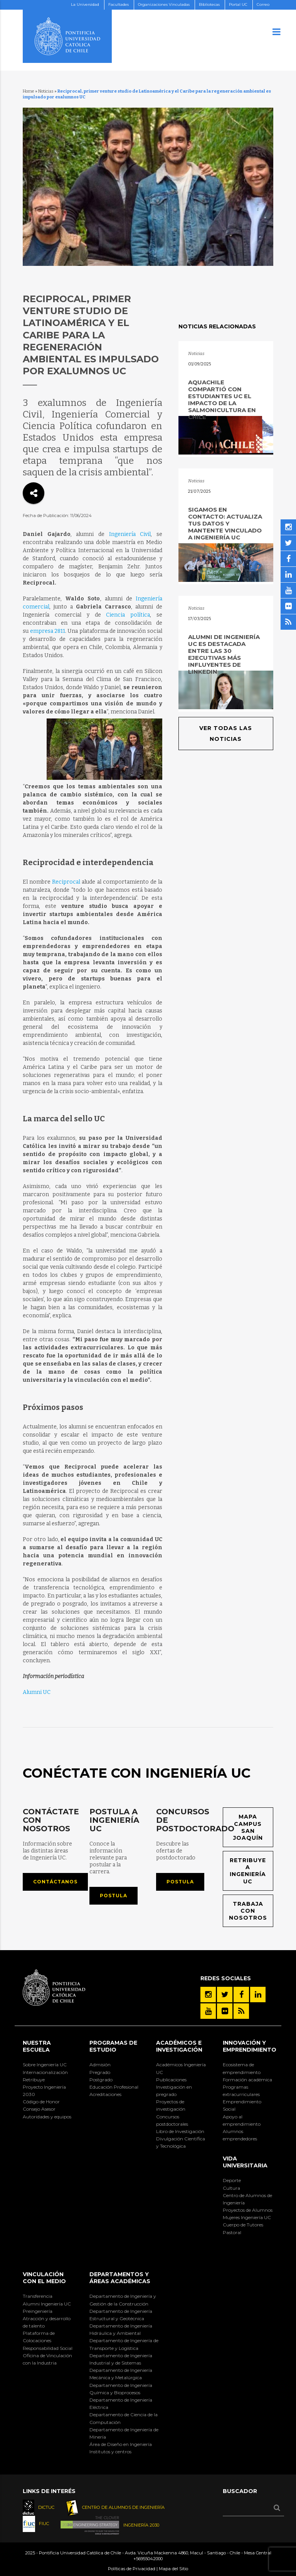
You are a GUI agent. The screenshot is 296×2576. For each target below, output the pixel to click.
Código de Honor (41, 2101)
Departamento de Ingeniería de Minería (123, 2433)
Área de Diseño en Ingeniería (120, 2444)
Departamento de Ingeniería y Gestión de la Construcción (122, 2299)
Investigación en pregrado (174, 2090)
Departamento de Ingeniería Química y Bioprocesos (120, 2388)
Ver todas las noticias (225, 733)
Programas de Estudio (113, 2046)
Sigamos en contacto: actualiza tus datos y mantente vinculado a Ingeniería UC (225, 523)
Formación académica (247, 2079)
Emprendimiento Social (242, 2105)
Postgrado (101, 2079)
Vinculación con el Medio (44, 2278)
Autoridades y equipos (47, 2117)
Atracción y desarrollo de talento (47, 2322)
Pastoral (232, 2232)
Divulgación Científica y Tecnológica (180, 2142)
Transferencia (37, 2296)
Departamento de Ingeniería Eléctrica (120, 2403)
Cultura (231, 2188)
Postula (113, 1895)
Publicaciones (171, 2079)
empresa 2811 (47, 631)
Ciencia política (128, 615)
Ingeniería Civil (130, 534)
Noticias (46, 91)
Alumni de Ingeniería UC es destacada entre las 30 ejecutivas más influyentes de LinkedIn (224, 654)
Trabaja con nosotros (248, 1910)
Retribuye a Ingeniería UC (248, 1871)
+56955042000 (148, 2558)
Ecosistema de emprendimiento (242, 2068)
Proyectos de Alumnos (247, 2210)
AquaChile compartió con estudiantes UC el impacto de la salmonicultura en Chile (222, 400)
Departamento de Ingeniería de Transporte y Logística (123, 2344)
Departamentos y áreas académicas (119, 2278)
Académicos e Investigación (179, 2046)
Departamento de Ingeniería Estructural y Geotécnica (120, 2314)
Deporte (232, 2180)
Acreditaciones (105, 2094)
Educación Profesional (113, 2087)
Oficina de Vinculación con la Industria (47, 2359)
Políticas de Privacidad (131, 2568)
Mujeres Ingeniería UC (247, 2217)
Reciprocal (66, 882)
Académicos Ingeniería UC (181, 2068)
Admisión (100, 2064)
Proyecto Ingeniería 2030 (44, 2090)
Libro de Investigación (180, 2131)
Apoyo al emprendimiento (242, 2120)
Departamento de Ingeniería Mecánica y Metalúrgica (120, 2373)
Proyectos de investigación (170, 2105)
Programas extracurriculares (241, 2090)
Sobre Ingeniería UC (45, 2064)
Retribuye (34, 2079)
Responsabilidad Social (47, 2348)
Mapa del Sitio (173, 2568)
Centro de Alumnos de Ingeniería (247, 2199)
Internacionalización (45, 2072)
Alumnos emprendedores (240, 2135)
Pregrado (99, 2072)
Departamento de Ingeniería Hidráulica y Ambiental (120, 2329)
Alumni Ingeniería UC (47, 2304)
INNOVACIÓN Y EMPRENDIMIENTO (249, 2046)
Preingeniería (37, 2311)
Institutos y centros (110, 2451)
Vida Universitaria (245, 2162)
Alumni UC (36, 1692)
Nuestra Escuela (37, 2046)
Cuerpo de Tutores (243, 2225)
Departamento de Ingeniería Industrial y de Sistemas (120, 2359)
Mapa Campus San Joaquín (248, 1827)
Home (28, 91)
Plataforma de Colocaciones (39, 2336)
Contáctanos (55, 1882)
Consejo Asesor (39, 2109)
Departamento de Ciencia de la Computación (123, 2418)
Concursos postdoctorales (172, 2120)
